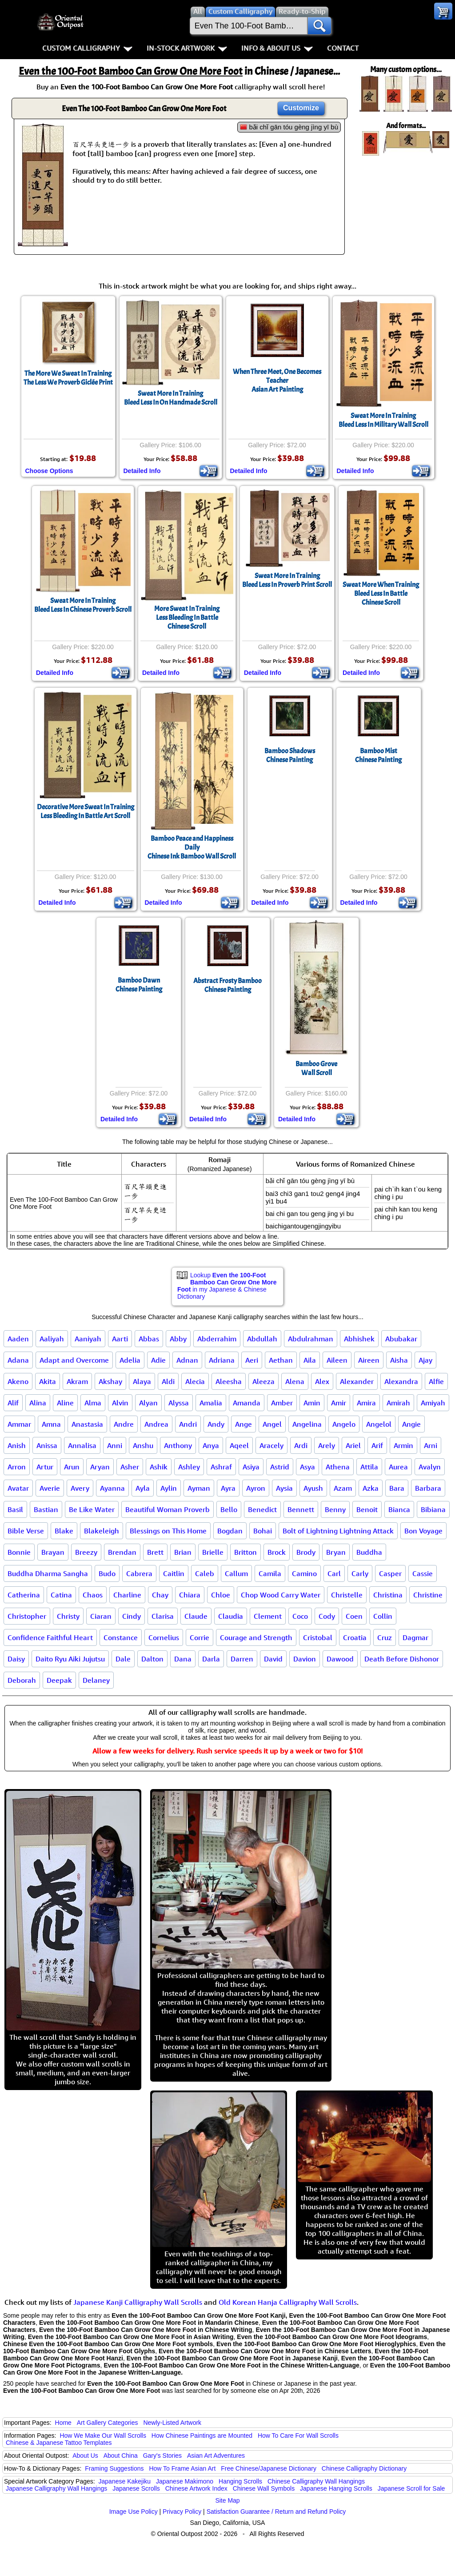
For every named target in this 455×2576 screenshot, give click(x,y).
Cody (327, 1616)
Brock (276, 1552)
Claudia (230, 1616)
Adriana (222, 1360)
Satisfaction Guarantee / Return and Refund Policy (276, 2511)
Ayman (199, 1488)
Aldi (168, 1381)
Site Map (227, 2500)
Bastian (46, 1509)
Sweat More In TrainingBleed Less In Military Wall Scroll (383, 420)
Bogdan (230, 1530)
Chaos (93, 1594)
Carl (334, 1573)
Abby (178, 1338)
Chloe (220, 1594)
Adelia (130, 1360)
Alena (294, 1381)
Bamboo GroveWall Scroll (316, 1068)
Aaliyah (52, 1338)
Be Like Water (92, 1509)
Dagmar (415, 1637)
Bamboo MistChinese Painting (378, 755)
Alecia (195, 1381)
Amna (51, 1424)
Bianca (399, 1509)
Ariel (353, 1445)
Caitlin (173, 1573)
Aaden (18, 1338)
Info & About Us (277, 48)
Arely (326, 1445)
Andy (216, 1424)
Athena (338, 1466)
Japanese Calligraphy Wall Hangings (56, 2488)
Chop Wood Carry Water (280, 1594)
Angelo (343, 1424)
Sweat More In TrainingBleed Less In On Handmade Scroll (170, 398)
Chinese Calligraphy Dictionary (364, 2468)
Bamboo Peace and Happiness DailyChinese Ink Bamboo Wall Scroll (192, 847)
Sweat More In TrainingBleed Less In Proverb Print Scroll (287, 580)
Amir (338, 1402)
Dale (123, 1658)
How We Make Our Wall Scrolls (103, 2435)
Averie (50, 1488)
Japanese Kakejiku (125, 2481)
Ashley (189, 1466)
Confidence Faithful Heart (50, 1637)
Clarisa (163, 1616)
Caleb (204, 1573)
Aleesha (229, 1381)
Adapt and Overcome (74, 1360)
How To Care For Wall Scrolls (298, 2435)
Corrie (199, 1637)
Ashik (159, 1466)
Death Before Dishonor (401, 1658)
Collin (382, 1616)
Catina (61, 1594)
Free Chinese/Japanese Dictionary (268, 2468)
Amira (366, 1402)
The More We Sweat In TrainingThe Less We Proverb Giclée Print (68, 378)
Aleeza (263, 1381)
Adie (158, 1360)
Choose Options (49, 470)
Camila (270, 1573)
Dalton (152, 1658)
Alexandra (401, 1381)
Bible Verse (26, 1530)
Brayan (52, 1552)
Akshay (110, 1381)
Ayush (313, 1488)
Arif (377, 1445)
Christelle (347, 1594)
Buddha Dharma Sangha (48, 1573)
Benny (335, 1509)
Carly (359, 1573)
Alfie (436, 1381)
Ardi (300, 1445)
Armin (403, 1445)
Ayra (228, 1488)
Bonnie (19, 1552)
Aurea (398, 1466)
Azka (371, 1488)
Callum (236, 1573)
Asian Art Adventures (216, 2455)
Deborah (22, 1680)
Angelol (378, 1424)
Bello (228, 1509)
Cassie (422, 1573)
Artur (44, 1466)
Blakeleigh (101, 1530)
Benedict (262, 1509)
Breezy (86, 1552)
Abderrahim (216, 1338)
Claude (196, 1616)
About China (121, 2455)
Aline (65, 1402)
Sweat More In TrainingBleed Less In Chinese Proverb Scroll (83, 605)
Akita (47, 1381)
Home (63, 2422)
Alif (13, 1402)
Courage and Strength (256, 1637)
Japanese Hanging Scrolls (336, 2488)
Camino (304, 1573)
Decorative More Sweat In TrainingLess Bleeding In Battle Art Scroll (85, 811)
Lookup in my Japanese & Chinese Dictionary (226, 1286)
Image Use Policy (133, 2511)
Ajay (425, 1360)
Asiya (251, 1466)
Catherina (24, 1594)
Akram (77, 1381)
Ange (243, 1424)
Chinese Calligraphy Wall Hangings (316, 2481)
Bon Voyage (423, 1530)
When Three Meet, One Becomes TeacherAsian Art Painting (277, 380)
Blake (64, 1530)
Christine (428, 1594)
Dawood (340, 1658)
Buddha (369, 1552)
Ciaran (101, 1616)
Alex (322, 1381)
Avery (80, 1488)
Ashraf (221, 1466)
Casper (390, 1573)
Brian (183, 1552)
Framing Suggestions (114, 2468)
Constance (121, 1637)
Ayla (143, 1488)
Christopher (27, 1616)
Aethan (281, 1360)
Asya (307, 1466)
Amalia (211, 1402)
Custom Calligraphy (87, 48)
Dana (183, 1658)
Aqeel (239, 1445)
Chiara (189, 1594)
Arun (72, 1466)
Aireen (368, 1360)
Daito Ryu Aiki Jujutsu (70, 1658)
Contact (343, 48)
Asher (129, 1466)
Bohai (262, 1530)
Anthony (178, 1445)
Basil (15, 1509)
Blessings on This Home (168, 1530)
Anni (114, 1445)
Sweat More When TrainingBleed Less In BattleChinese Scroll (381, 593)
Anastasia (87, 1424)
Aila (309, 1360)
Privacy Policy (182, 2511)
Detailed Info (142, 470)
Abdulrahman (310, 1338)
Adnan (187, 1360)
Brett (155, 1552)
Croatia (355, 1637)
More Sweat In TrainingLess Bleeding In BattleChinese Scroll (187, 617)
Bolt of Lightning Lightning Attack (338, 1530)
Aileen (337, 1360)
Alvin (120, 1402)
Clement (268, 1616)
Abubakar (401, 1338)
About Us (85, 2455)
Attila (369, 1466)
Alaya (142, 1381)
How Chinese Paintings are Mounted (202, 2435)
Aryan (100, 1466)
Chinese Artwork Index (196, 2488)
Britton (245, 1552)
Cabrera (139, 1573)
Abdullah (262, 1338)
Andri (188, 1424)
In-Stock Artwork (187, 48)
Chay (160, 1594)
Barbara (428, 1488)
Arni (430, 1445)
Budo (107, 1573)
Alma (92, 1402)
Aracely (271, 1445)
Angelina (307, 1424)
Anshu (143, 1445)
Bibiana (433, 1509)
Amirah (398, 1402)
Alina (37, 1402)
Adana (18, 1360)
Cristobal (317, 1637)
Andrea (156, 1424)
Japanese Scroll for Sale (411, 2488)
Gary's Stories (162, 2455)
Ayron (255, 1488)
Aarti (120, 1338)
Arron (17, 1466)
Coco (300, 1616)
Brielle (213, 1552)
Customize (301, 108)
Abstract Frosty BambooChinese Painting (227, 985)
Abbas (149, 1338)
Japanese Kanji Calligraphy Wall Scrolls (137, 2302)
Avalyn (430, 1466)
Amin (311, 1402)
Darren (242, 1658)
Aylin (168, 1488)
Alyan (148, 1402)
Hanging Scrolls (240, 2481)
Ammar (19, 1424)
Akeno (18, 1381)
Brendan (122, 1552)
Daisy (16, 1658)
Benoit (367, 1509)
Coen (354, 1616)
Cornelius (163, 1637)
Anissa (46, 1445)
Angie (411, 1424)
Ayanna (112, 1488)
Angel (272, 1424)
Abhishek (359, 1338)
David (273, 1658)
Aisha (399, 1360)
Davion (304, 1658)
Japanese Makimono (184, 2481)
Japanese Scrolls (136, 2488)
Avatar (18, 1488)
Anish (17, 1445)
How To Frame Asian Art (182, 2468)
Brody (305, 1552)
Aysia (284, 1488)
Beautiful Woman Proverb (167, 1509)
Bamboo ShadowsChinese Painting (289, 755)
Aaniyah (88, 1338)
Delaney (96, 1680)
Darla (211, 1658)
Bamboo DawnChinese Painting (139, 985)
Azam (343, 1488)
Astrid (279, 1466)
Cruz (384, 1637)
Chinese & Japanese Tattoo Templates (59, 2442)
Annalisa (82, 1445)
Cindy (131, 1616)
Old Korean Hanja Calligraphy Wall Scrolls (288, 2302)
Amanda (246, 1402)
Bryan (336, 1552)
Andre (124, 1424)
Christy (68, 1616)
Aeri (251, 1360)
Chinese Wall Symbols (264, 2488)
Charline (127, 1594)
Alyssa (178, 1402)
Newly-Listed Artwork (172, 2422)
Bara (396, 1488)
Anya (211, 1445)
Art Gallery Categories (107, 2422)
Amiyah (433, 1402)
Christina (388, 1594)
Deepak (59, 1680)
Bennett (300, 1509)
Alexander (357, 1381)
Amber (282, 1402)
